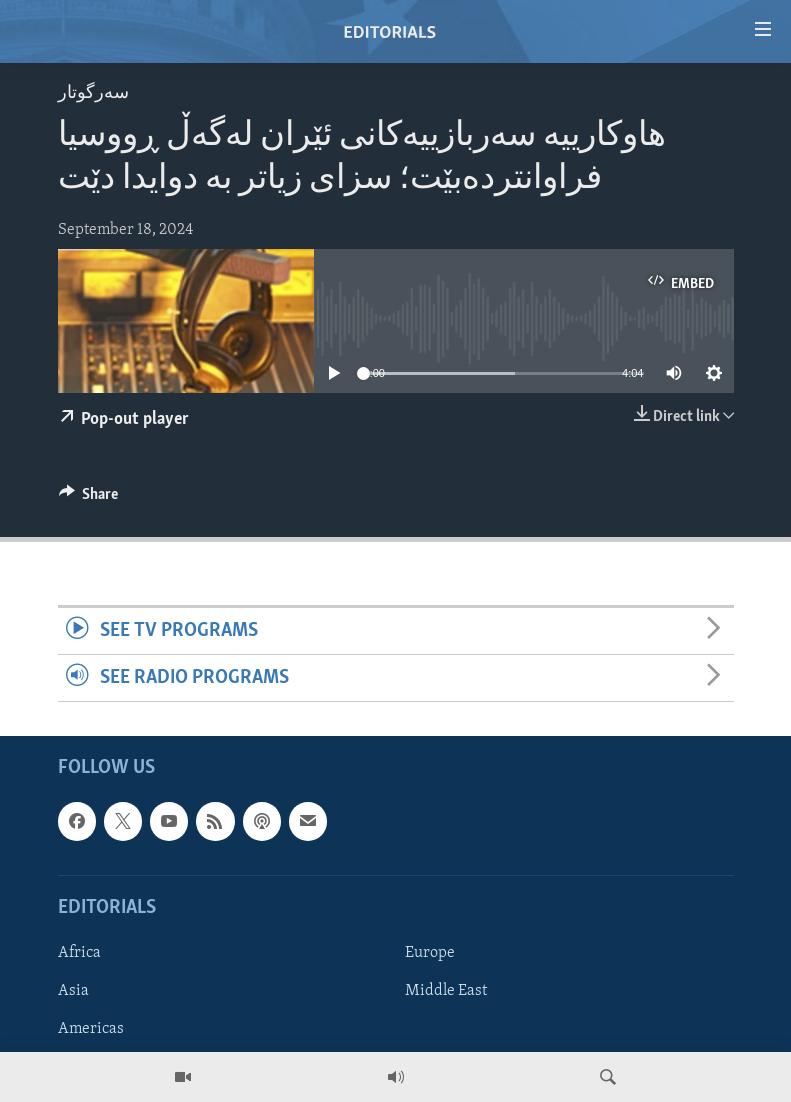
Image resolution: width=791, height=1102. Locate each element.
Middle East (446, 991)
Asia (73, 991)
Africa (79, 953)
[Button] (89, 499)
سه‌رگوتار (93, 93)
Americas (91, 1029)
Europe (430, 953)
